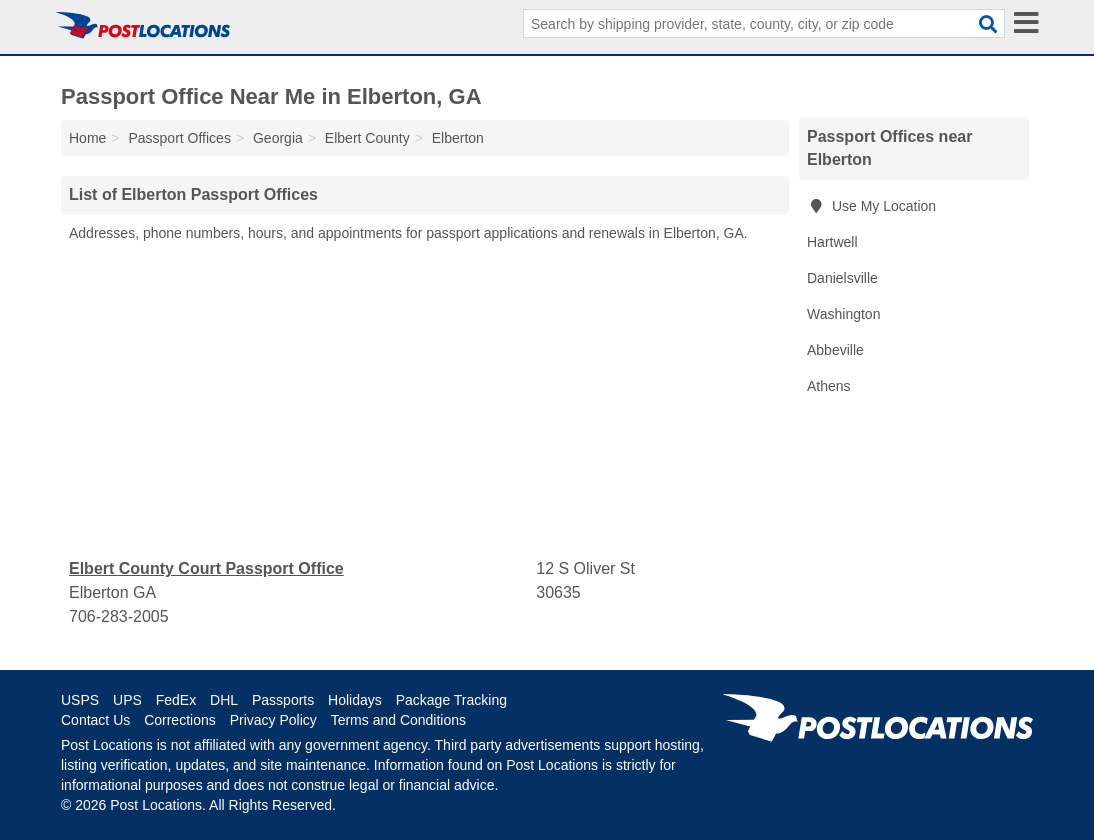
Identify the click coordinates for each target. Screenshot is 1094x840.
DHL (224, 700)
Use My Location (871, 206)
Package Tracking (451, 700)
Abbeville (835, 350)
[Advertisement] (425, 401)
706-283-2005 (119, 616)
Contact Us (95, 720)
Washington (843, 314)
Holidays (355, 700)
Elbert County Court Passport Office (206, 568)
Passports (283, 700)
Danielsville (842, 278)
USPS (80, 700)
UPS (127, 700)
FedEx (176, 700)
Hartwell (832, 242)
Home (87, 138)
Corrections (180, 720)
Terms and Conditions (398, 720)
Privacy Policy (273, 720)
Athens (829, 386)
